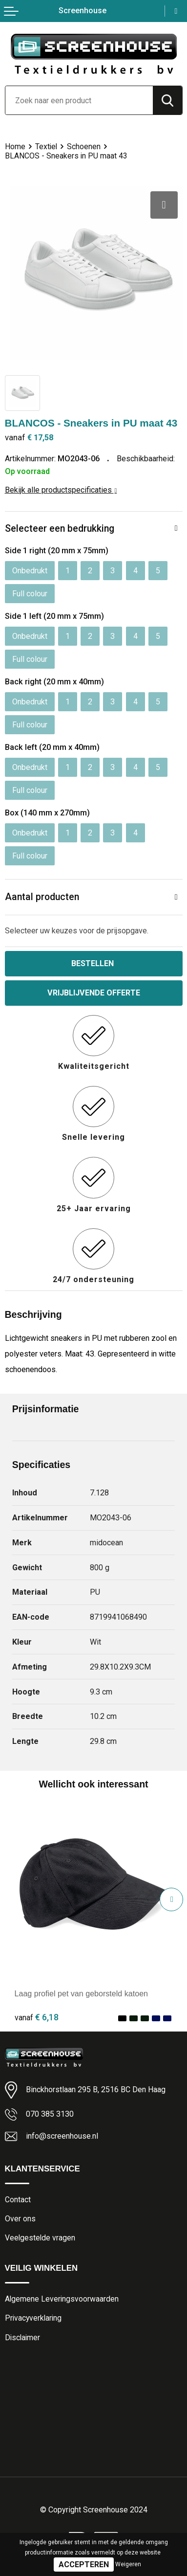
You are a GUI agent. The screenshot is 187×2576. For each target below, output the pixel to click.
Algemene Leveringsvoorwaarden (62, 2299)
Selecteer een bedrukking (59, 528)
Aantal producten (42, 897)
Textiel (46, 146)
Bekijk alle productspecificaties (61, 490)
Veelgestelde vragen (40, 2237)
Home (15, 146)
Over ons (20, 2218)
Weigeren (128, 2564)
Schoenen (84, 146)
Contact (18, 2199)
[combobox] (79, 100)
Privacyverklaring (33, 2318)
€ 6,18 (37, 2017)
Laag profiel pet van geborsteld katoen (81, 1993)
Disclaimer (22, 2337)
